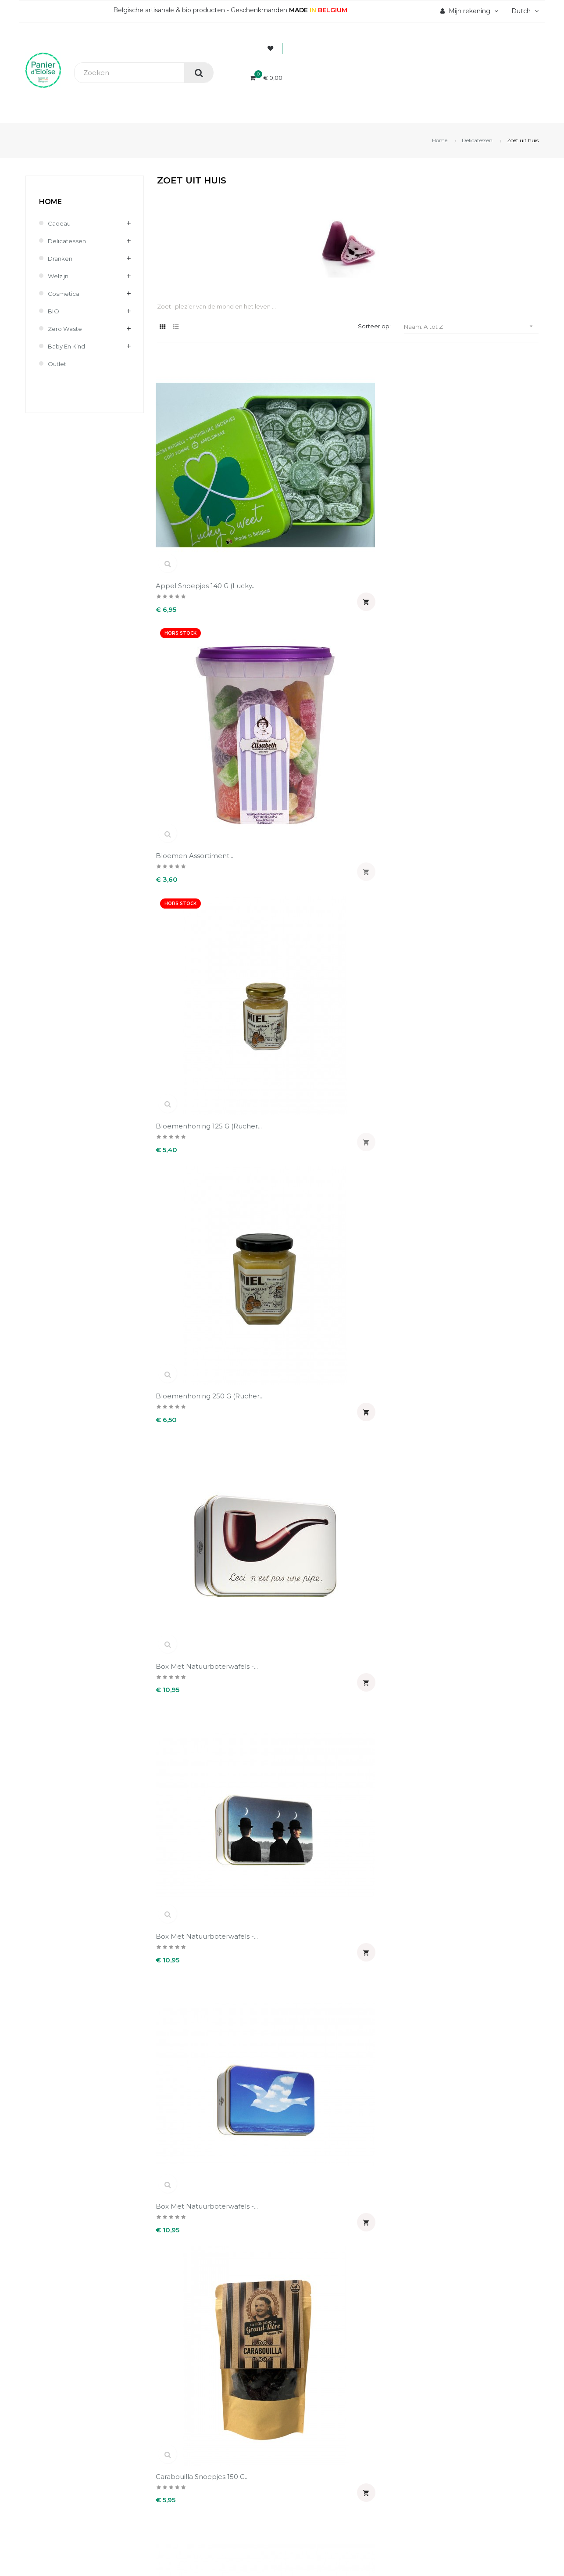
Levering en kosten (188, 2409)
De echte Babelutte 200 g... (297, 894)
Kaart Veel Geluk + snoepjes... (483, 1487)
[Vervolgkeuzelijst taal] (524, 11)
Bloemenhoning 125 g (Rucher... (391, 456)
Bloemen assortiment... (294, 452)
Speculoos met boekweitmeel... (282, 2072)
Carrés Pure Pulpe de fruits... (193, 748)
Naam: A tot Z (471, 326)
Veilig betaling (179, 2394)
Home (50, 202)
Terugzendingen (183, 2424)
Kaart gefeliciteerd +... (292, 1483)
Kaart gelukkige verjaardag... (380, 1487)
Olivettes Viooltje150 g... (294, 1775)
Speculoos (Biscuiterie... (492, 1922)
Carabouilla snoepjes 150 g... (494, 602)
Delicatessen (67, 241)
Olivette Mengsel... (187, 1775)
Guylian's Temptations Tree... (292, 1333)
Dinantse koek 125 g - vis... (390, 1187)
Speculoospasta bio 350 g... (493, 2072)
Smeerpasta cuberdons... (199, 1922)
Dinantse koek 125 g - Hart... (390, 1040)
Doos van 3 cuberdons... (493, 1182)
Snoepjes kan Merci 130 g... (393, 1926)
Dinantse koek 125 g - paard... (292, 1187)
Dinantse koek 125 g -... (491, 890)
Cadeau (59, 223)
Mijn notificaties (314, 2453)
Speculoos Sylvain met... (393, 2068)
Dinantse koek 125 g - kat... (489, 1040)
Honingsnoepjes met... (391, 1329)
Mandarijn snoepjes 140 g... (295, 1633)
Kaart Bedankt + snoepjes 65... (184, 1487)
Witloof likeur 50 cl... (290, 2214)
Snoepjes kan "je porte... (297, 1922)
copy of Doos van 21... (390, 744)
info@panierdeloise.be (61, 2405)
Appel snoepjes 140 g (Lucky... (193, 456)
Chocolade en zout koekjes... (288, 748)
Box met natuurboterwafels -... (193, 602)
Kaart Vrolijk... (178, 1629)
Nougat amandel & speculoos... (386, 1633)
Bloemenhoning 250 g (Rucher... (490, 456)
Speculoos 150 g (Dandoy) (184, 2072)
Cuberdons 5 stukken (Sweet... (193, 894)
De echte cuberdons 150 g (396, 894)
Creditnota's (308, 2409)
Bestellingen (309, 2394)
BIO (54, 311)
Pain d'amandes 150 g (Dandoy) (391, 1780)
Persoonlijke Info (316, 2379)
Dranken (61, 258)
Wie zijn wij (175, 2379)
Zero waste (66, 329)
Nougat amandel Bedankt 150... (482, 1633)
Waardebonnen (313, 2439)
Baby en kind (68, 346)
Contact (169, 2453)
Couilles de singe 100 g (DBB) (492, 748)
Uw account (320, 2352)
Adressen (304, 2424)
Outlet (58, 364)
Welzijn (59, 276)
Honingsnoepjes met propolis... (488, 1333)
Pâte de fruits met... (486, 1775)
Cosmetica (64, 294)
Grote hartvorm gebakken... (183, 1333)
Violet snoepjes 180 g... (194, 2214)
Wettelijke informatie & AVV (201, 2439)
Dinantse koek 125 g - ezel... (292, 1040)
